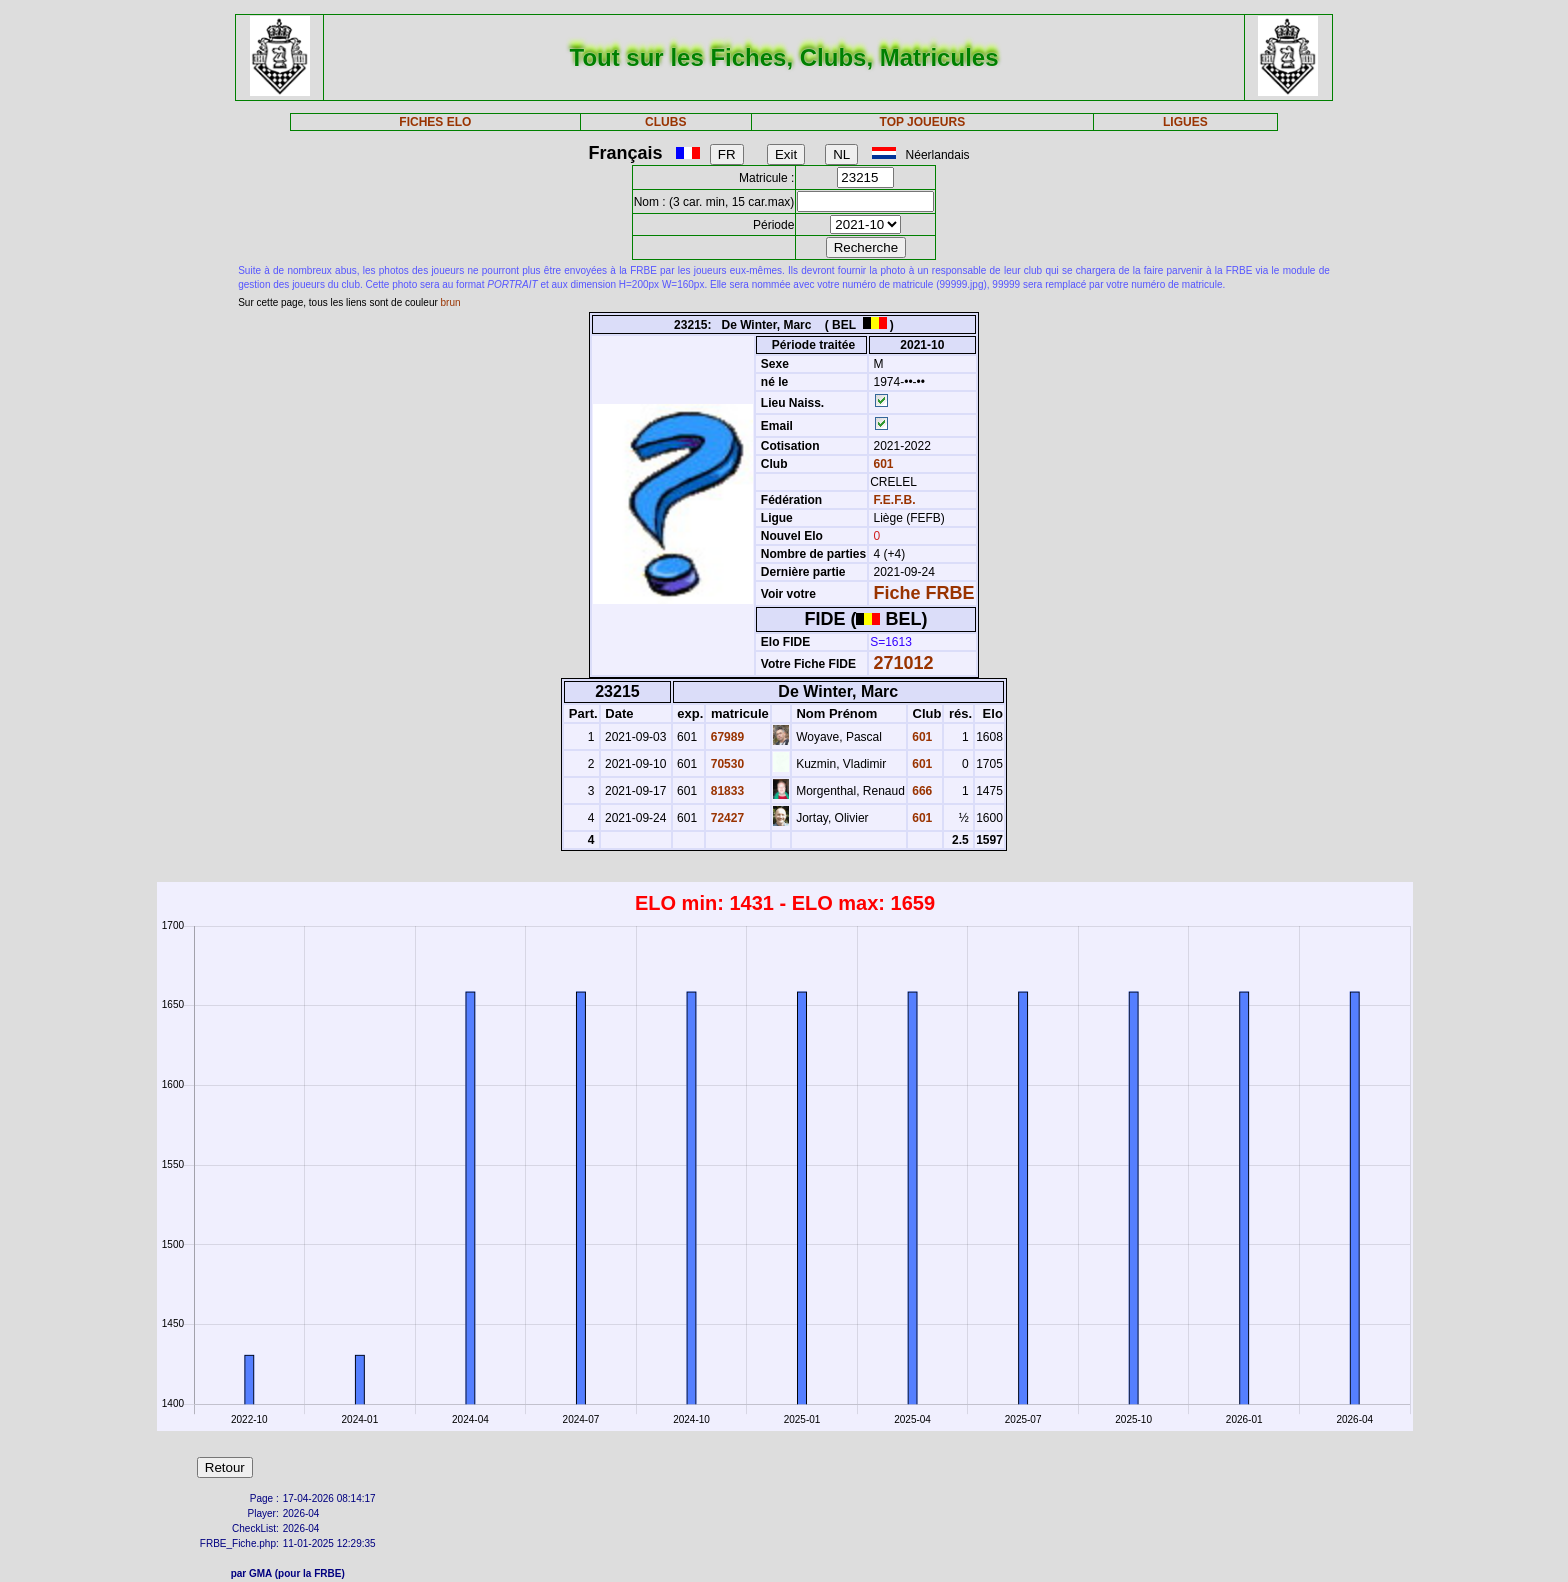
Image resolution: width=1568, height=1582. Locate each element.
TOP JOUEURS (923, 122)
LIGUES (1185, 122)
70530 (725, 764)
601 (881, 464)
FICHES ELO (435, 122)
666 (920, 791)
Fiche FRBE (924, 593)
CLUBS (665, 122)
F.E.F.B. (895, 500)
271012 (904, 663)
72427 (725, 818)
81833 (725, 791)
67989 (725, 737)
